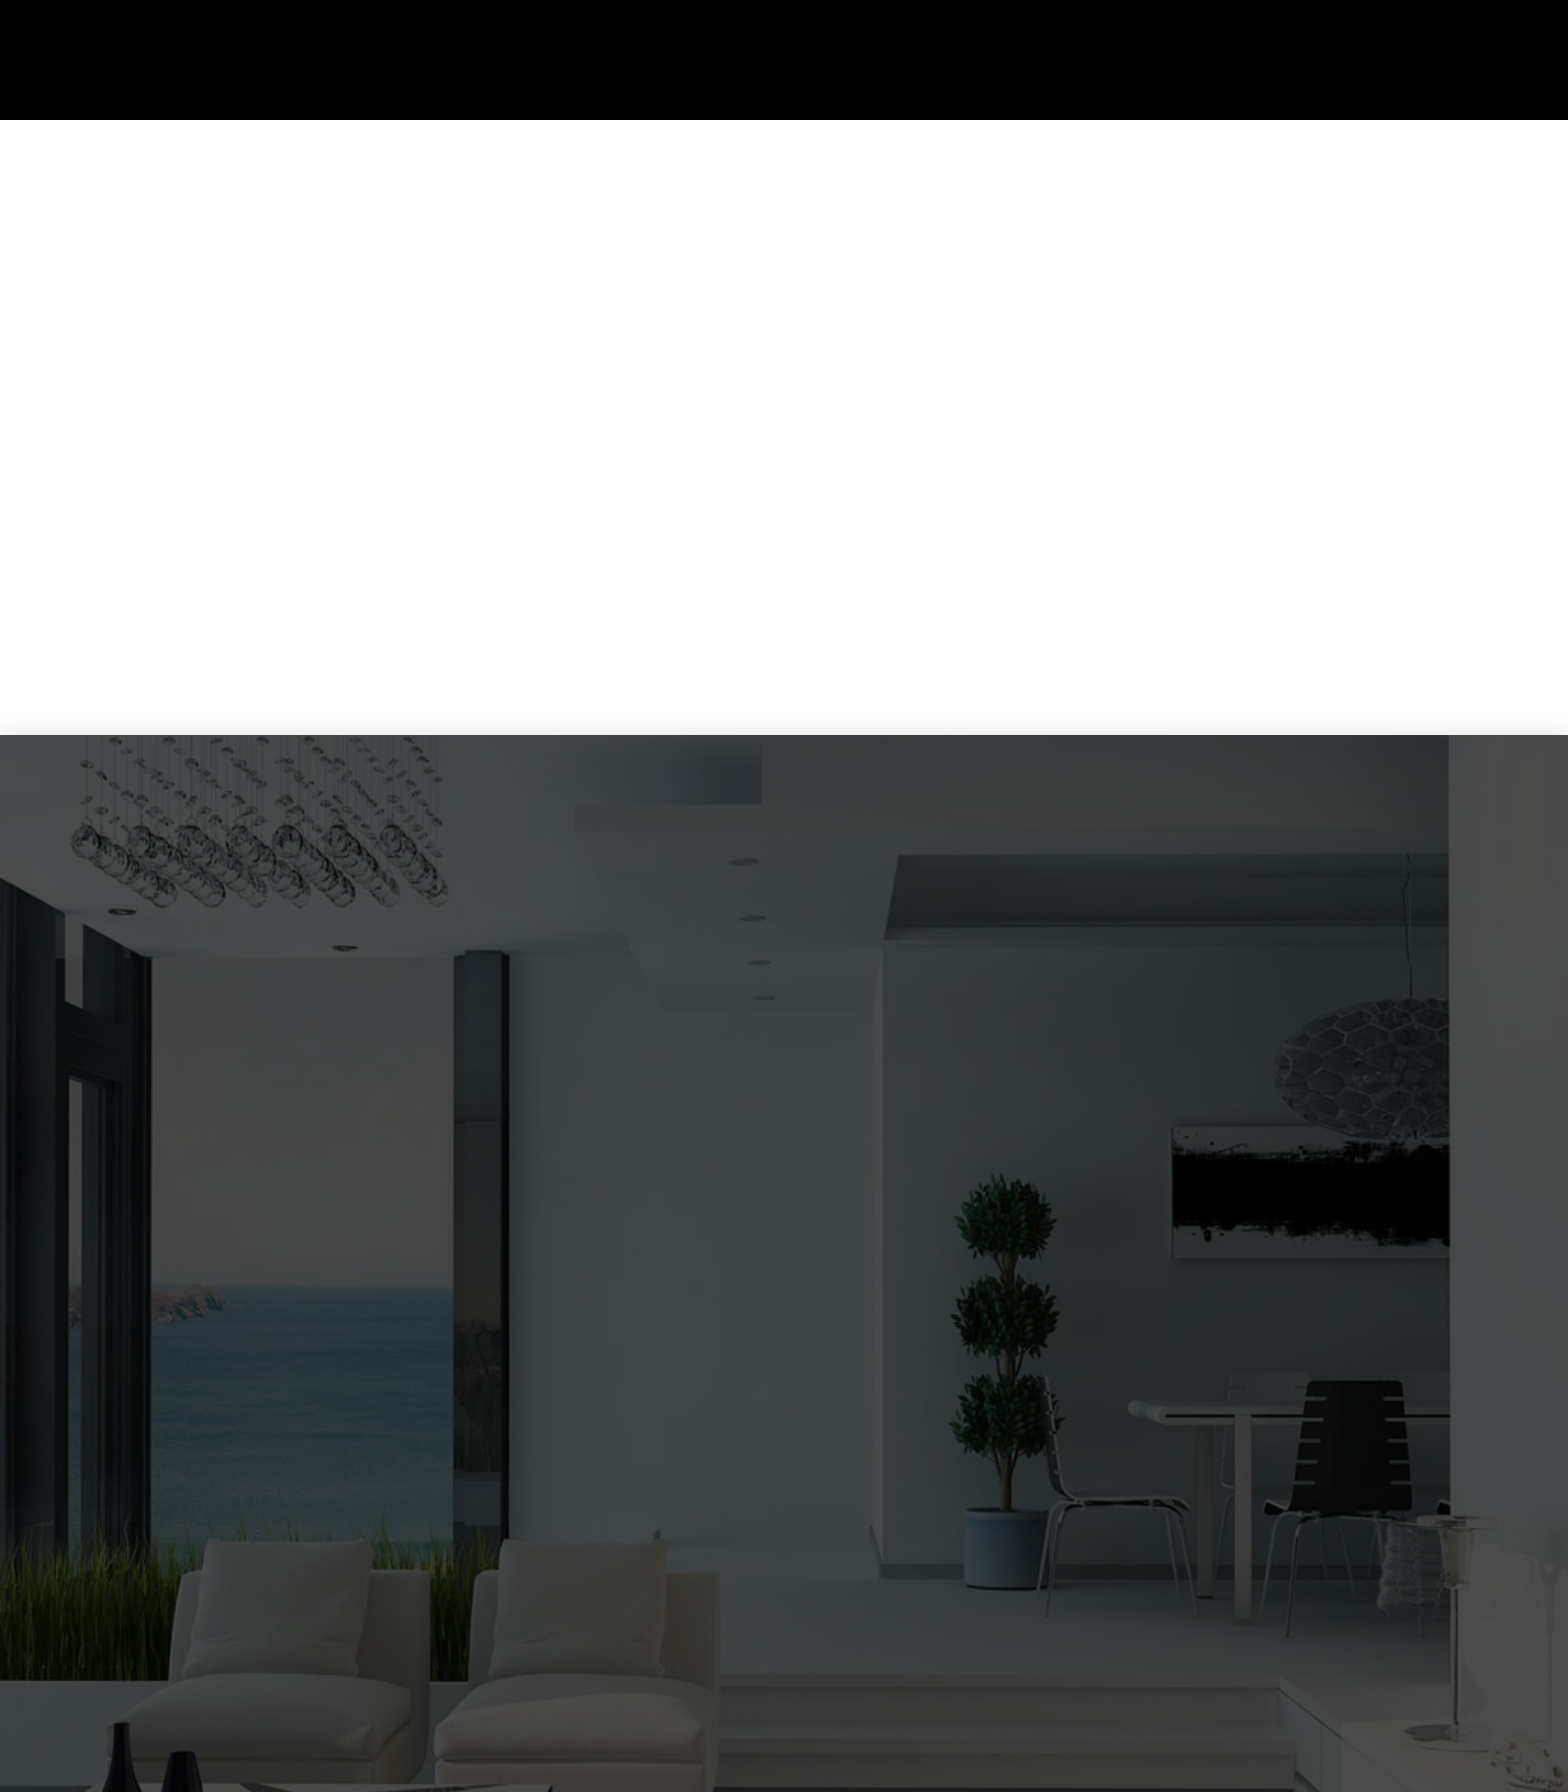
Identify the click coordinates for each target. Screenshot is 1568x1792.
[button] (1527, 60)
